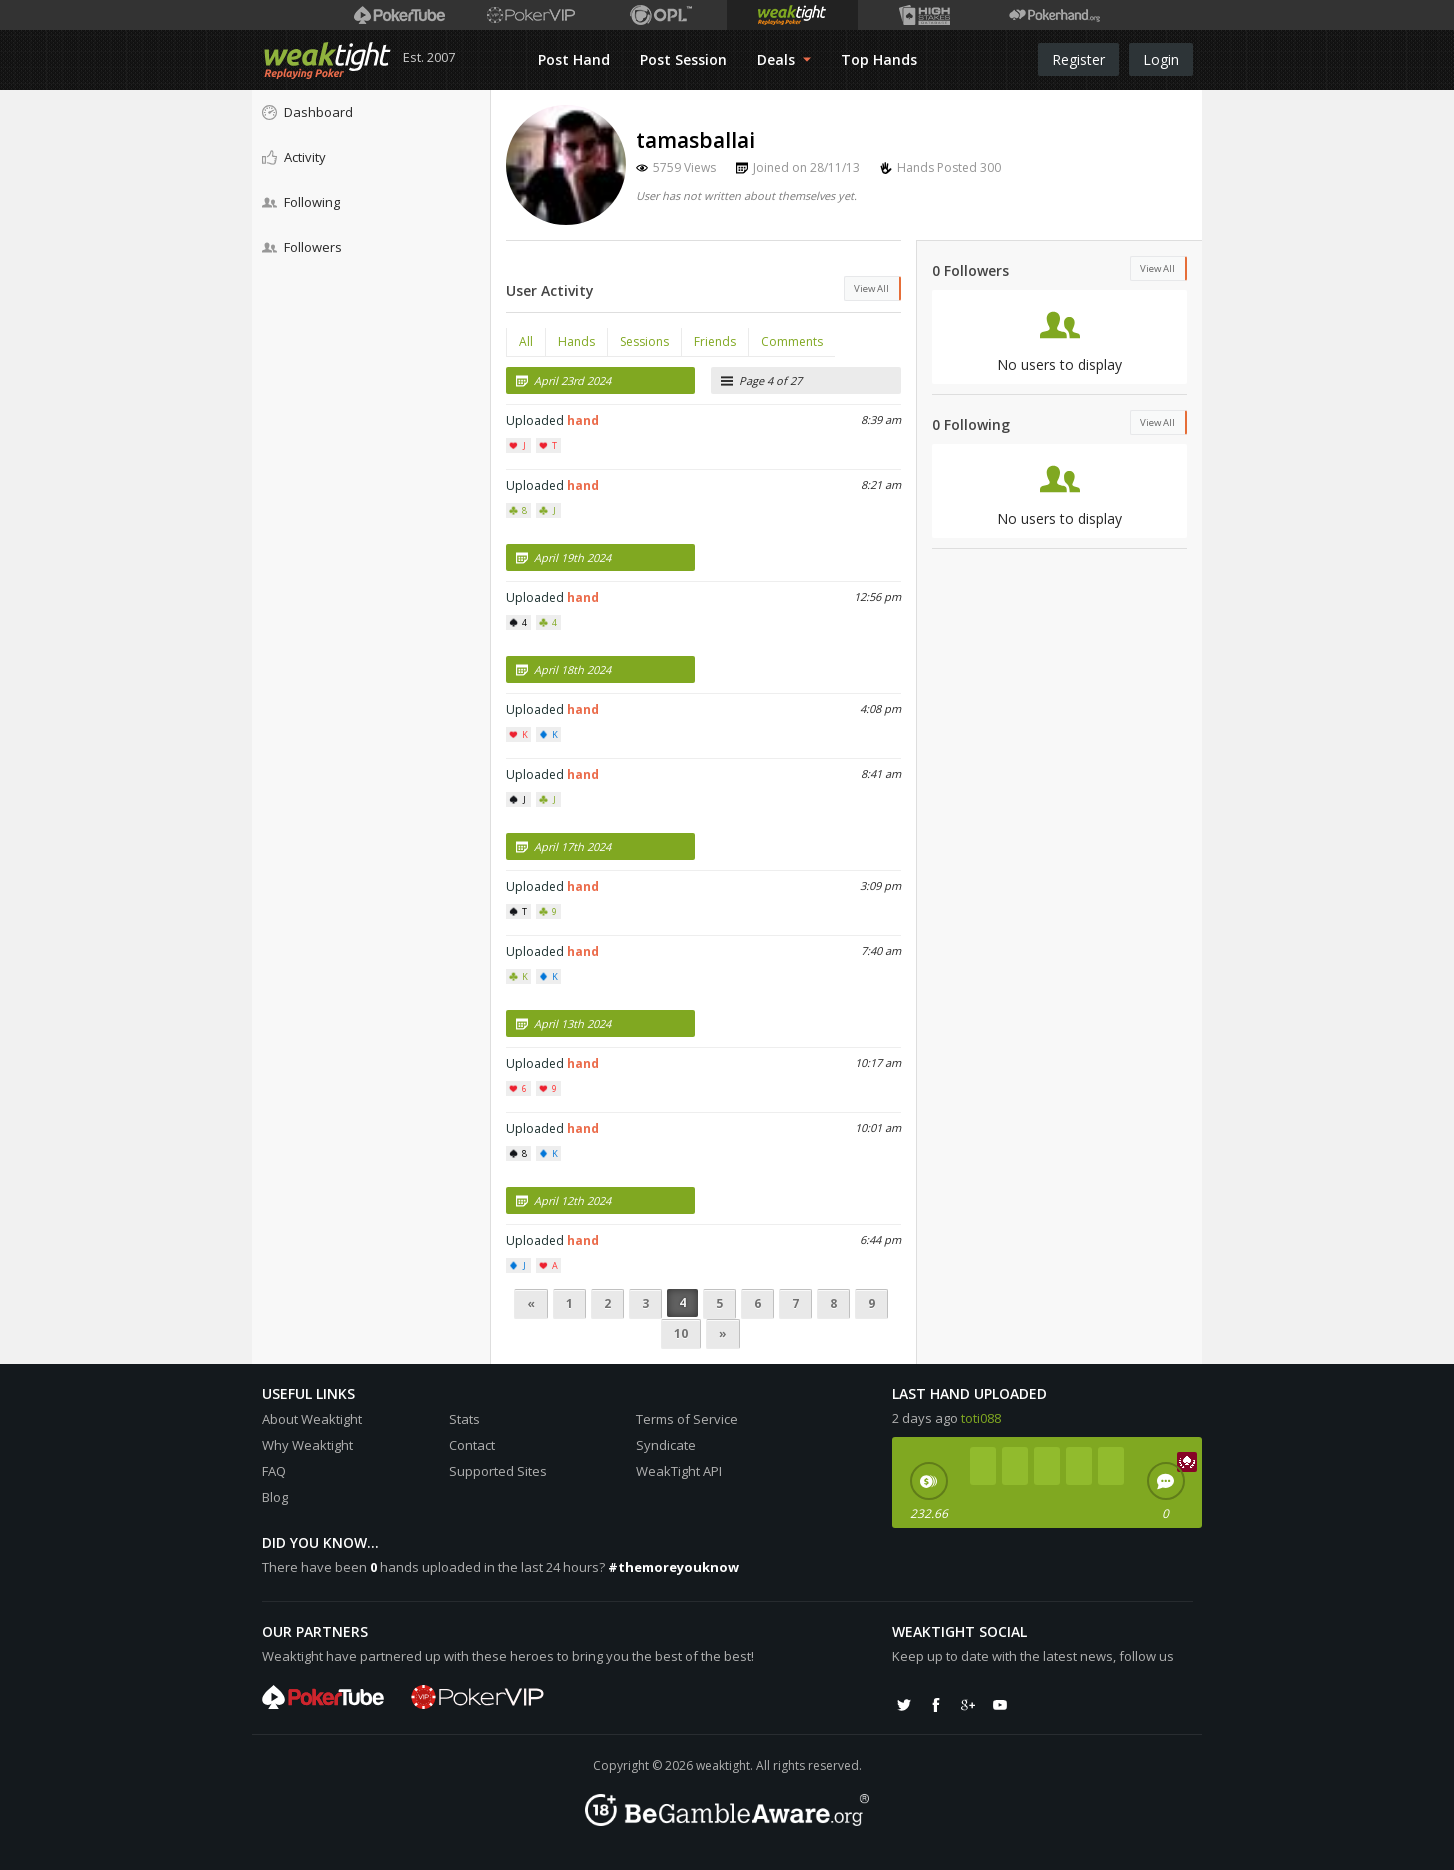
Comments (792, 341)
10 (681, 1333)
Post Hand (574, 59)
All (526, 341)
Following (301, 202)
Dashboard (307, 112)
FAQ (274, 1471)
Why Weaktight (307, 1445)
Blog (275, 1497)
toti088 (981, 1418)
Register (1078, 59)
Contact (472, 1445)
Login (1161, 59)
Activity (294, 157)
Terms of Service (687, 1419)
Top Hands (879, 59)
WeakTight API (679, 1471)
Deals (784, 59)
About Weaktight (312, 1419)
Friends (715, 341)
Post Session (683, 59)
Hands (576, 341)
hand (583, 420)
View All (871, 288)
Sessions (644, 341)
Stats (464, 1419)
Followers (302, 247)
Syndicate (666, 1445)
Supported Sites (498, 1471)
